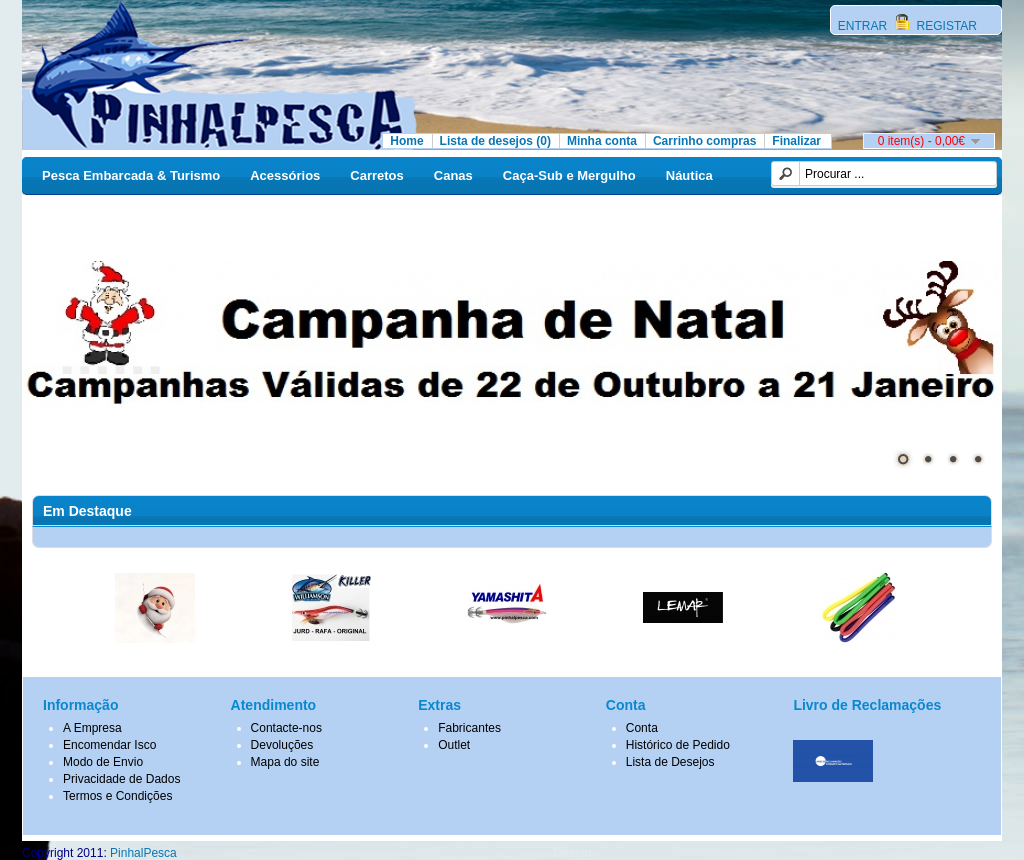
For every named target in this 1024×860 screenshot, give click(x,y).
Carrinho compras (704, 141)
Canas (453, 175)
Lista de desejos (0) (495, 141)
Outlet (454, 745)
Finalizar (796, 141)
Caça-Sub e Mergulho (569, 175)
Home (406, 141)
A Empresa (92, 728)
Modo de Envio (103, 762)
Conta (642, 728)
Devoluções (282, 745)
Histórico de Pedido (678, 745)
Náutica (689, 175)
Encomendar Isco (109, 745)
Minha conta (602, 141)
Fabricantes (469, 728)
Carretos (376, 175)
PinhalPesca (143, 853)
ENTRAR (864, 26)
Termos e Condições (117, 796)
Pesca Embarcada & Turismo (131, 175)
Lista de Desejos (670, 762)
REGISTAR (945, 26)
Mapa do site (285, 762)
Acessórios (285, 175)
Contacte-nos (286, 728)
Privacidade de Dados (121, 779)
